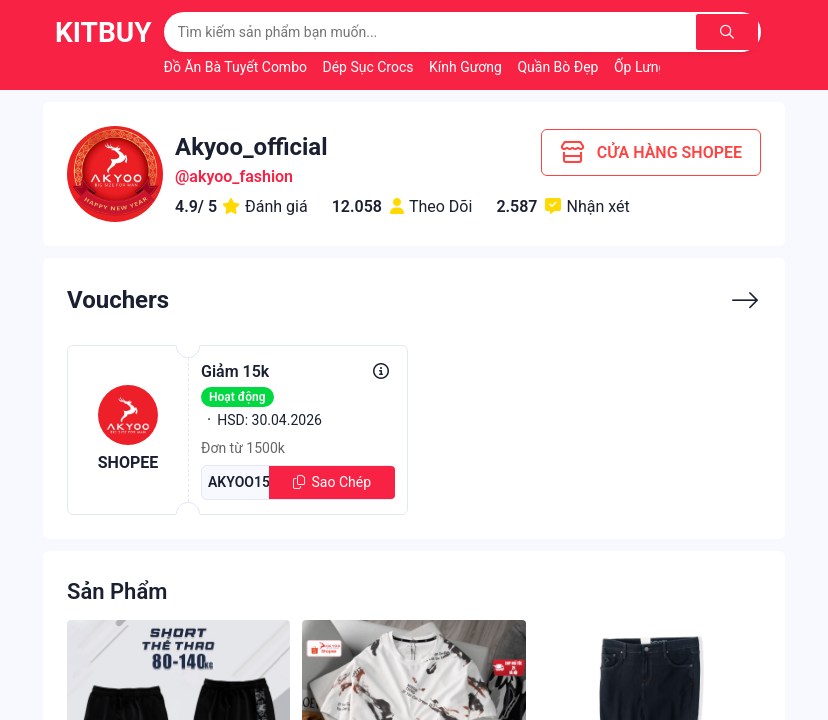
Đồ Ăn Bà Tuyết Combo (237, 67)
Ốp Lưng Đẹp (656, 67)
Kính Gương (467, 67)
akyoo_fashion (241, 176)
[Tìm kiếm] (728, 32)
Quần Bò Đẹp (559, 67)
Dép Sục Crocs (369, 67)
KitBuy (103, 32)
